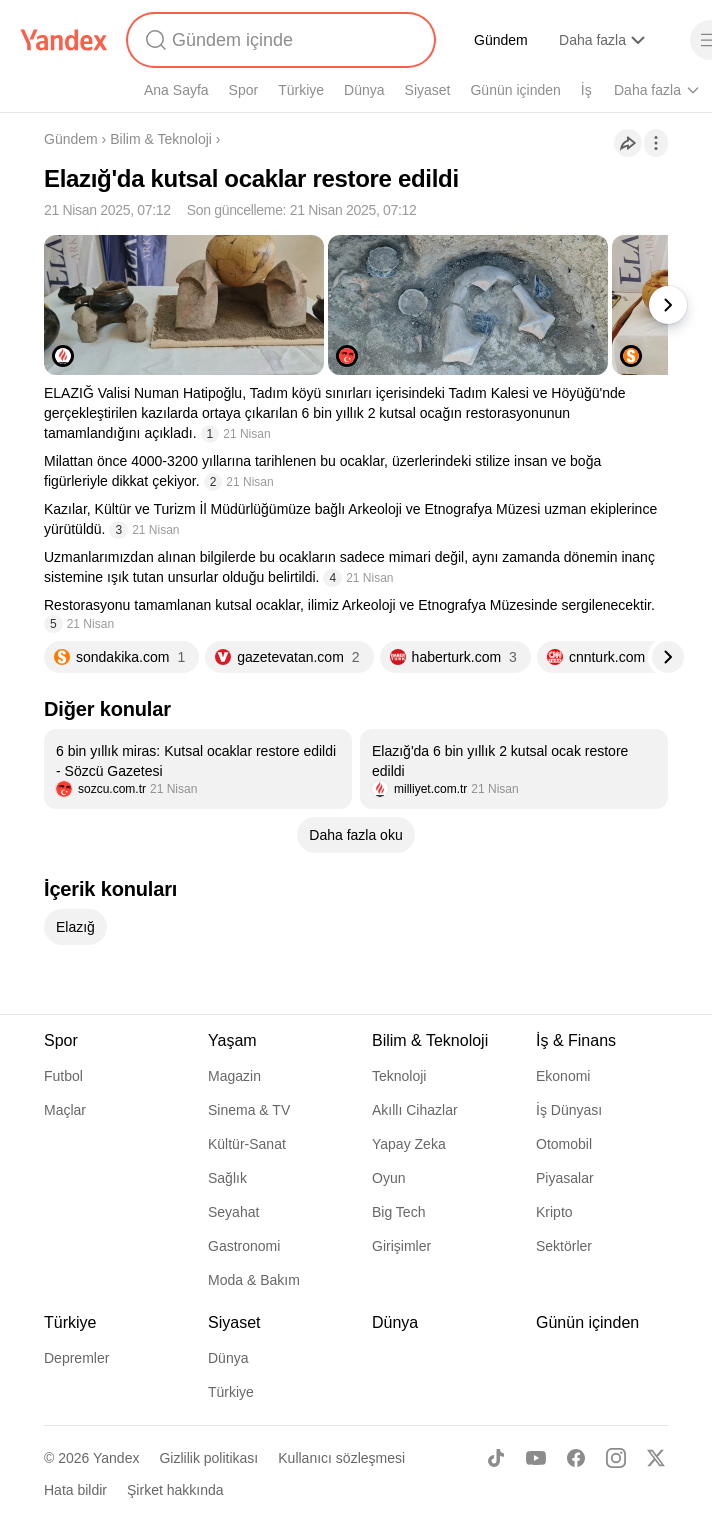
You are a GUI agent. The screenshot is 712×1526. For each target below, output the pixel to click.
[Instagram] (616, 1458)
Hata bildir (75, 1490)
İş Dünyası (569, 1110)
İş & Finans (576, 1040)
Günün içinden (515, 90)
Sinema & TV (249, 1110)
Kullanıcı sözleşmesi (341, 1458)
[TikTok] (496, 1458)
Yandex (116, 1458)
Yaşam (232, 1040)
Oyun (388, 1178)
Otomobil (564, 1144)
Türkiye (301, 90)
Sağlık (227, 1178)
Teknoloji (399, 1076)
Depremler (76, 1358)
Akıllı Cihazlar (415, 1110)
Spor (244, 90)
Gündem (501, 40)
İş (586, 90)
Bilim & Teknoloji (161, 139)
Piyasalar (565, 1178)
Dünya (364, 90)
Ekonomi (563, 1076)
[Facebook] (576, 1458)
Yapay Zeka (409, 1144)
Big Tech (398, 1212)
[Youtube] (536, 1458)
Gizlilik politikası (208, 1458)
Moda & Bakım (254, 1280)
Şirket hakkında (175, 1490)
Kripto (554, 1212)
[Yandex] (64, 40)
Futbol (63, 1076)
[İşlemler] (656, 143)
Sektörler (564, 1246)
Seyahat (233, 1212)
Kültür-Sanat (247, 1144)
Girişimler (401, 1246)
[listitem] (198, 769)
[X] (656, 1458)
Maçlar (65, 1110)
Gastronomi (244, 1246)
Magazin (234, 1076)
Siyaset (428, 90)
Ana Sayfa (176, 90)
